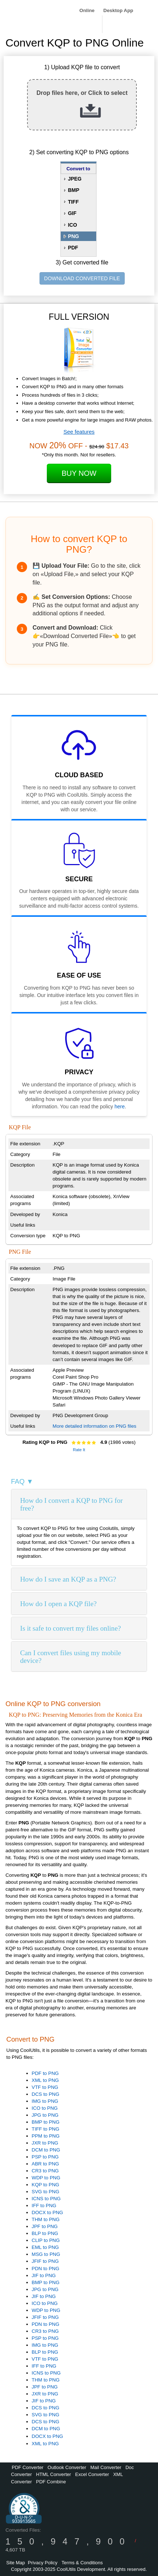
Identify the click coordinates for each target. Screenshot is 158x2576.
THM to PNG (46, 2219)
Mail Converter (105, 2467)
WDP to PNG (46, 2177)
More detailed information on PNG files (94, 1426)
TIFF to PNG (46, 2129)
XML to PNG (45, 2080)
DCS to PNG (46, 2094)
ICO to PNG (45, 2108)
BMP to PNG (46, 2122)
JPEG (75, 179)
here (119, 1106)
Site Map (15, 2562)
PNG (73, 236)
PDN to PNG (46, 2268)
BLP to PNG (45, 2233)
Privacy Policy (42, 2562)
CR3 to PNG (45, 2170)
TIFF (73, 202)
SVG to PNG (46, 2191)
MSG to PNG (46, 2254)
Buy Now (78, 473)
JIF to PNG (44, 2275)
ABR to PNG (45, 2164)
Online (86, 10)
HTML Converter (53, 2474)
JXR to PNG (45, 2143)
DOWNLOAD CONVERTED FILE (82, 278)
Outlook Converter (67, 2467)
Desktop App (118, 10)
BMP (73, 190)
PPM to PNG (46, 2136)
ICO (72, 225)
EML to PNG (45, 2247)
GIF (72, 213)
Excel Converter (92, 2474)
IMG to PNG (45, 2101)
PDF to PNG (45, 2073)
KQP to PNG (45, 2184)
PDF (73, 248)
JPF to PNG (45, 2226)
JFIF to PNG (45, 2261)
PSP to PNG (45, 2157)
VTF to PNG (45, 2087)
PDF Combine (51, 2481)
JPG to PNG (45, 2115)
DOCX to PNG (47, 2212)
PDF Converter (28, 2467)
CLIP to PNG (46, 2240)
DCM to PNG (46, 2150)
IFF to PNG (44, 2205)
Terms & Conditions (82, 2562)
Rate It (79, 1450)
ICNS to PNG (46, 2198)
